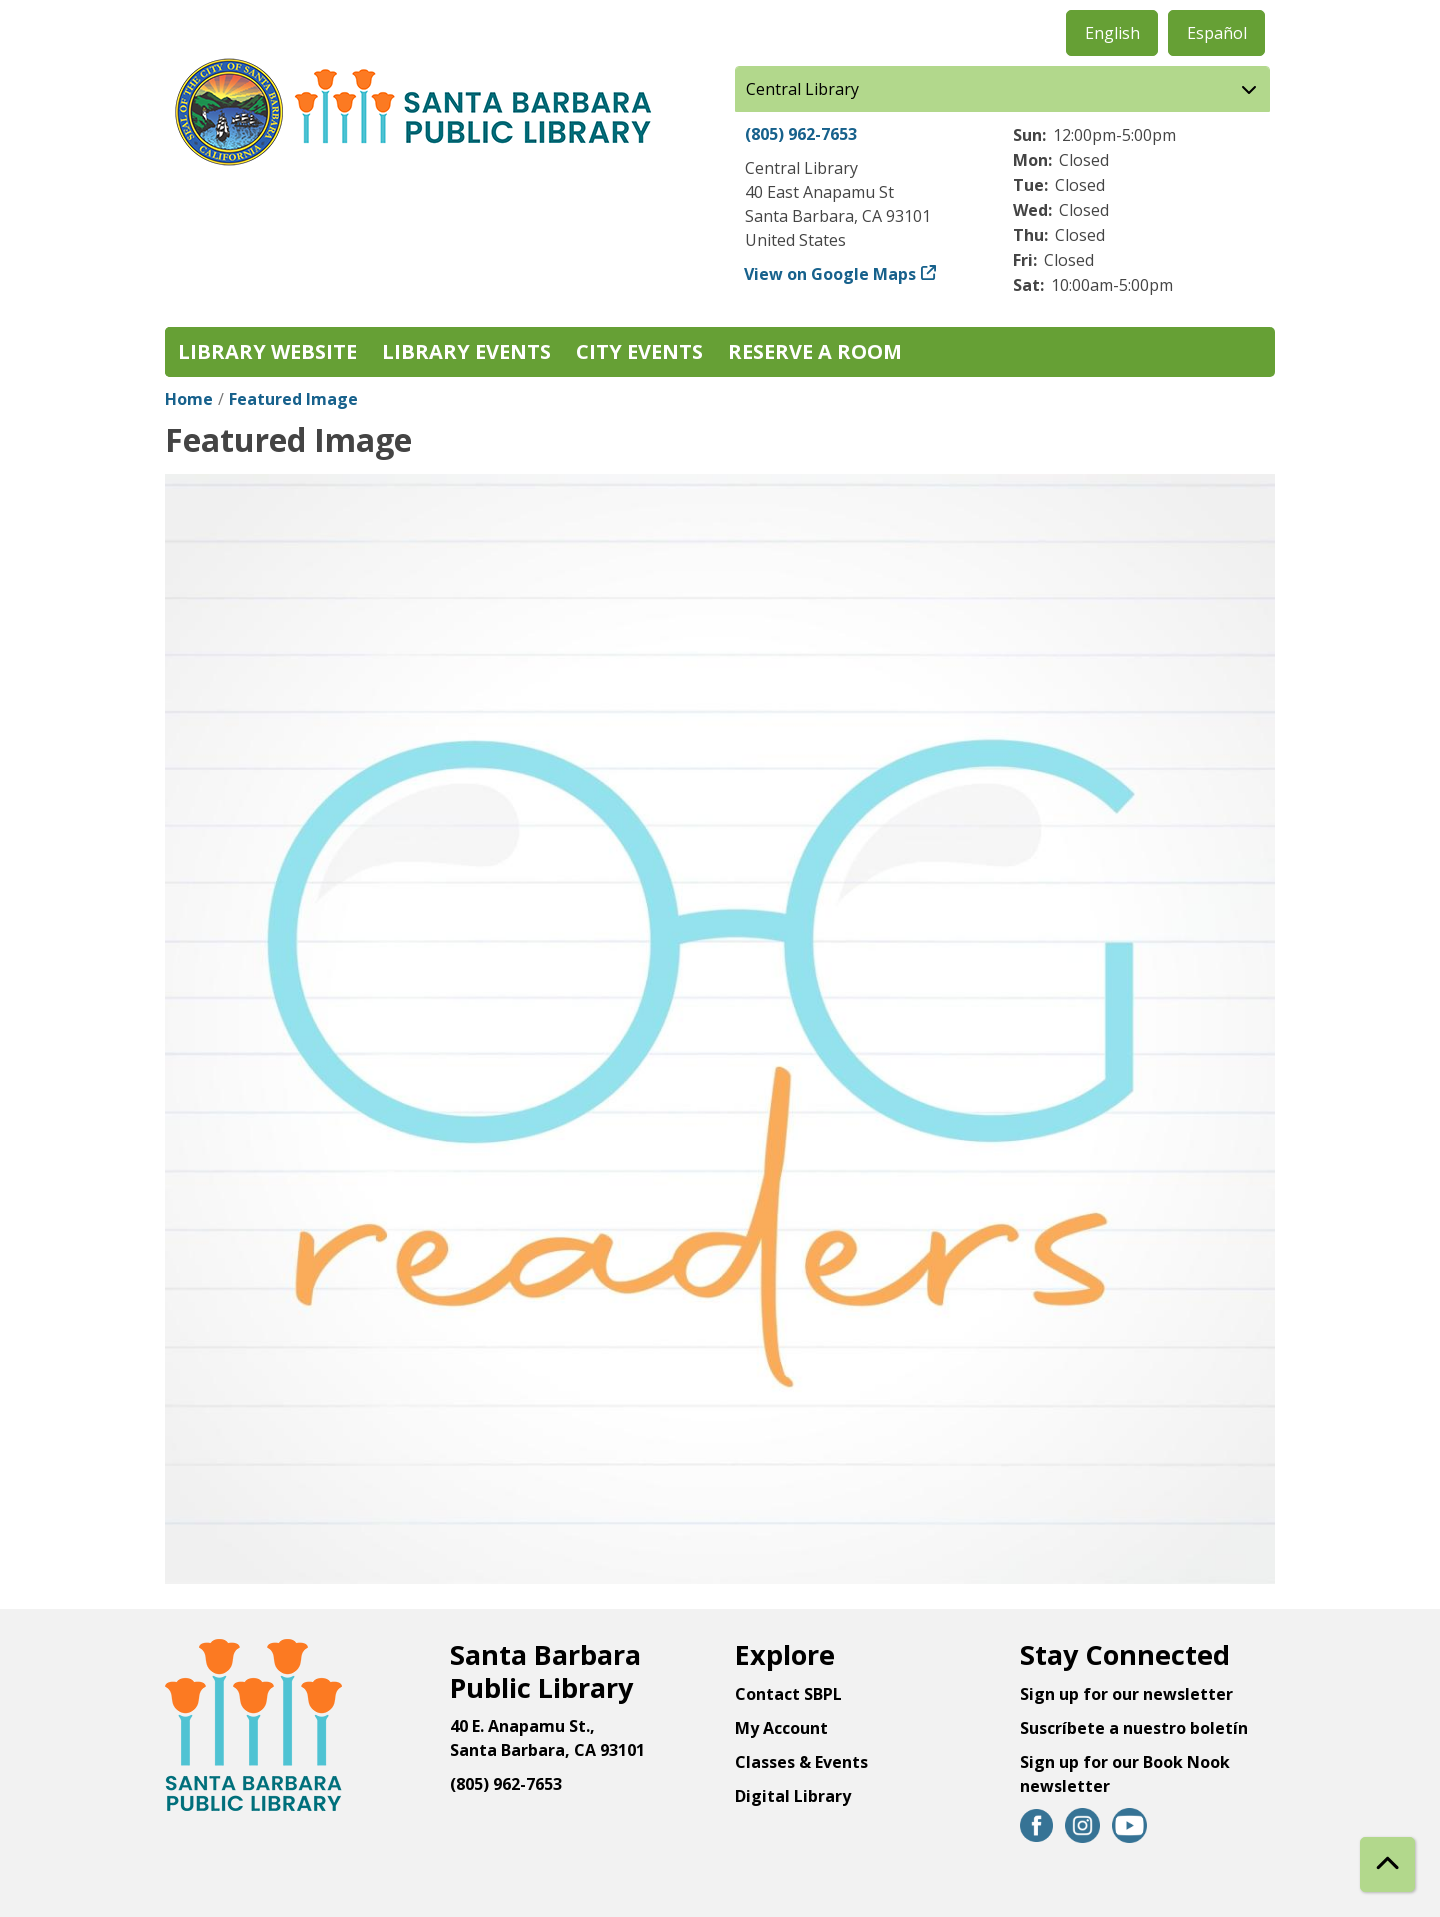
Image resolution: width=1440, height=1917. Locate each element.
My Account (781, 1728)
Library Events (466, 351)
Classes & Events (801, 1762)
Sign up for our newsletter (1126, 1694)
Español (1217, 33)
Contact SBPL (788, 1694)
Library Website (267, 351)
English (1112, 33)
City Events (639, 351)
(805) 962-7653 (801, 134)
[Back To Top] (1387, 1864)
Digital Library (793, 1796)
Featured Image (293, 399)
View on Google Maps (830, 274)
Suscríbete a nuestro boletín (1134, 1728)
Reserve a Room (815, 351)
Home (189, 399)
